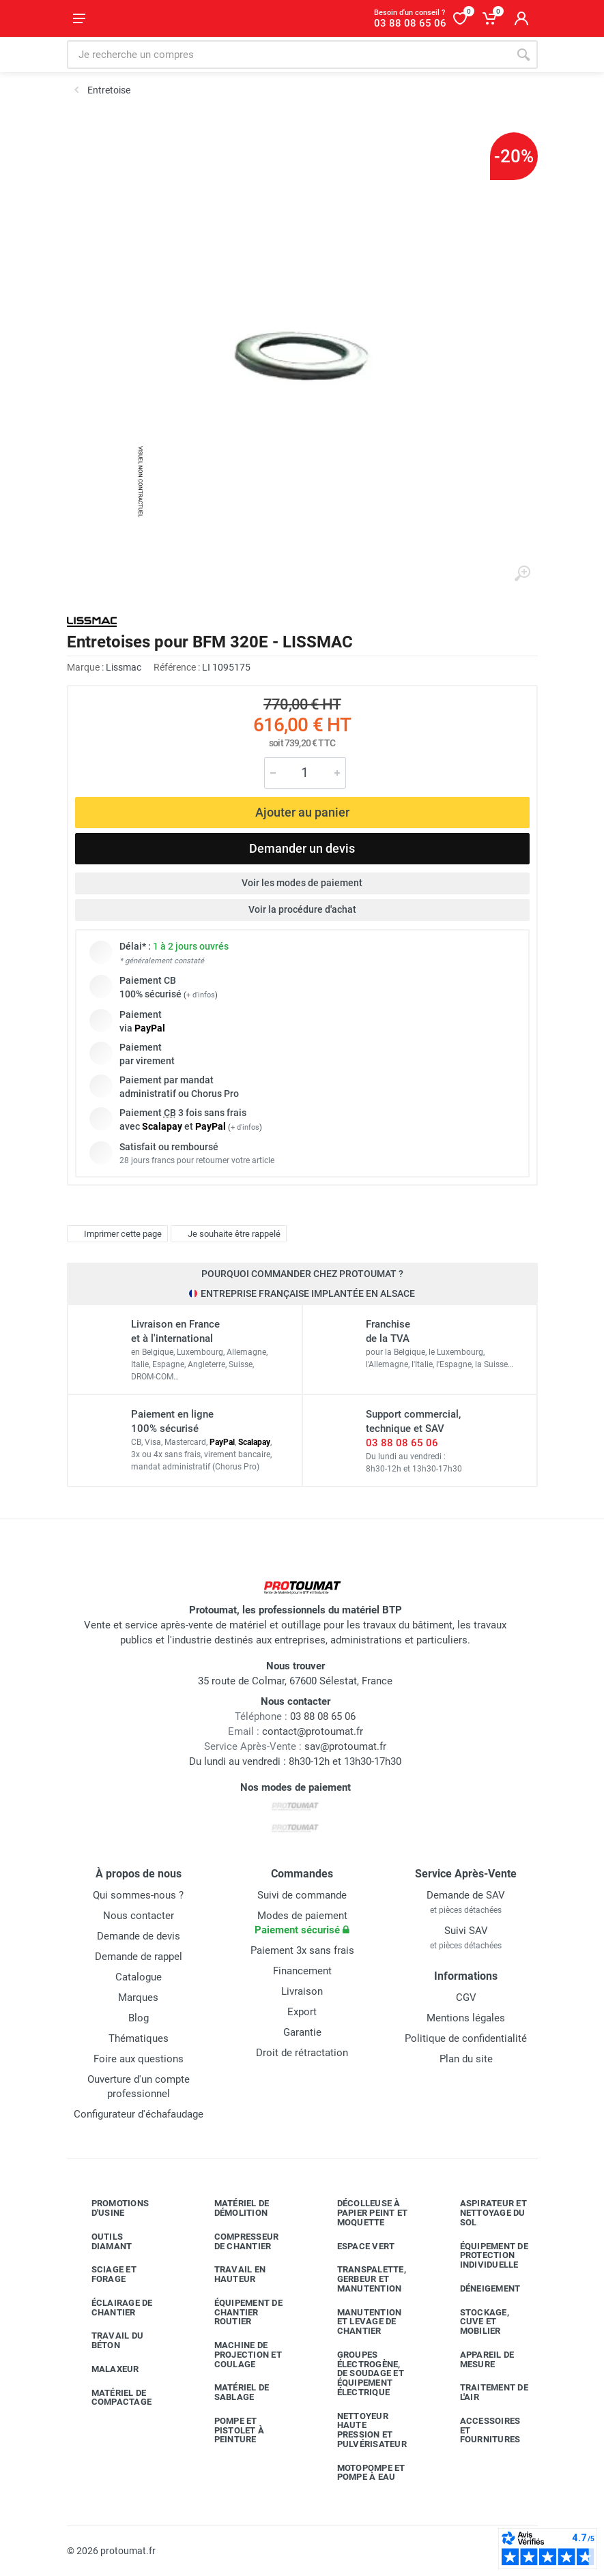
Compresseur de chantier (236, 2241)
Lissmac (123, 667)
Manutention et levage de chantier (359, 2322)
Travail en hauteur (230, 2274)
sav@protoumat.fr (345, 1746)
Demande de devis (138, 1936)
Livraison (302, 1991)
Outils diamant (101, 2241)
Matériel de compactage (111, 2397)
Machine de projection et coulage (238, 2354)
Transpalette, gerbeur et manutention (361, 2279)
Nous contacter (138, 1915)
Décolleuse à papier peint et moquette (362, 2212)
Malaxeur (105, 2369)
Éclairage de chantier (112, 2307)
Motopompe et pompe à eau (361, 2473)
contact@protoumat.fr (312, 1731)
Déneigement (480, 2289)
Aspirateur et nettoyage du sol (483, 2212)
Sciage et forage (103, 2274)
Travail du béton (107, 2340)
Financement (302, 1971)
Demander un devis (302, 848)
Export (302, 2012)
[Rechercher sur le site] (288, 54)
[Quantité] (305, 773)
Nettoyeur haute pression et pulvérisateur (362, 2430)
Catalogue (138, 1977)
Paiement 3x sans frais (302, 1950)
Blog (138, 2018)
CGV (466, 1997)
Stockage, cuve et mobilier (474, 2322)
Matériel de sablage (232, 2392)
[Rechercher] (523, 54)
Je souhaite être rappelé (227, 1233)
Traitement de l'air (484, 2392)
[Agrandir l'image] (522, 573)
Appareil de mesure (477, 2359)
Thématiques (139, 2038)
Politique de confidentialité (466, 2038)
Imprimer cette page (116, 1233)
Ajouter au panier (302, 812)
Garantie (302, 2032)
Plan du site (466, 2059)
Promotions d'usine (110, 2208)
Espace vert (356, 2246)
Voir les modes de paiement (302, 882)
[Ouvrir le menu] (79, 18)
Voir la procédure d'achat (302, 909)
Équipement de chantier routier (238, 2312)
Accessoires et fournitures (480, 2430)
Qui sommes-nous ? (138, 1895)
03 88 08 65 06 (402, 1443)
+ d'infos (200, 995)
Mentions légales (466, 2018)
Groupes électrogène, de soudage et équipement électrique (360, 2373)
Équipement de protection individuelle (484, 2255)
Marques (138, 1997)
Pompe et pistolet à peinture (229, 2430)
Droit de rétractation (302, 2053)
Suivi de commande (302, 1895)
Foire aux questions (139, 2059)
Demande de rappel (138, 1956)
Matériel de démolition (232, 2208)
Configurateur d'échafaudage (138, 2114)
